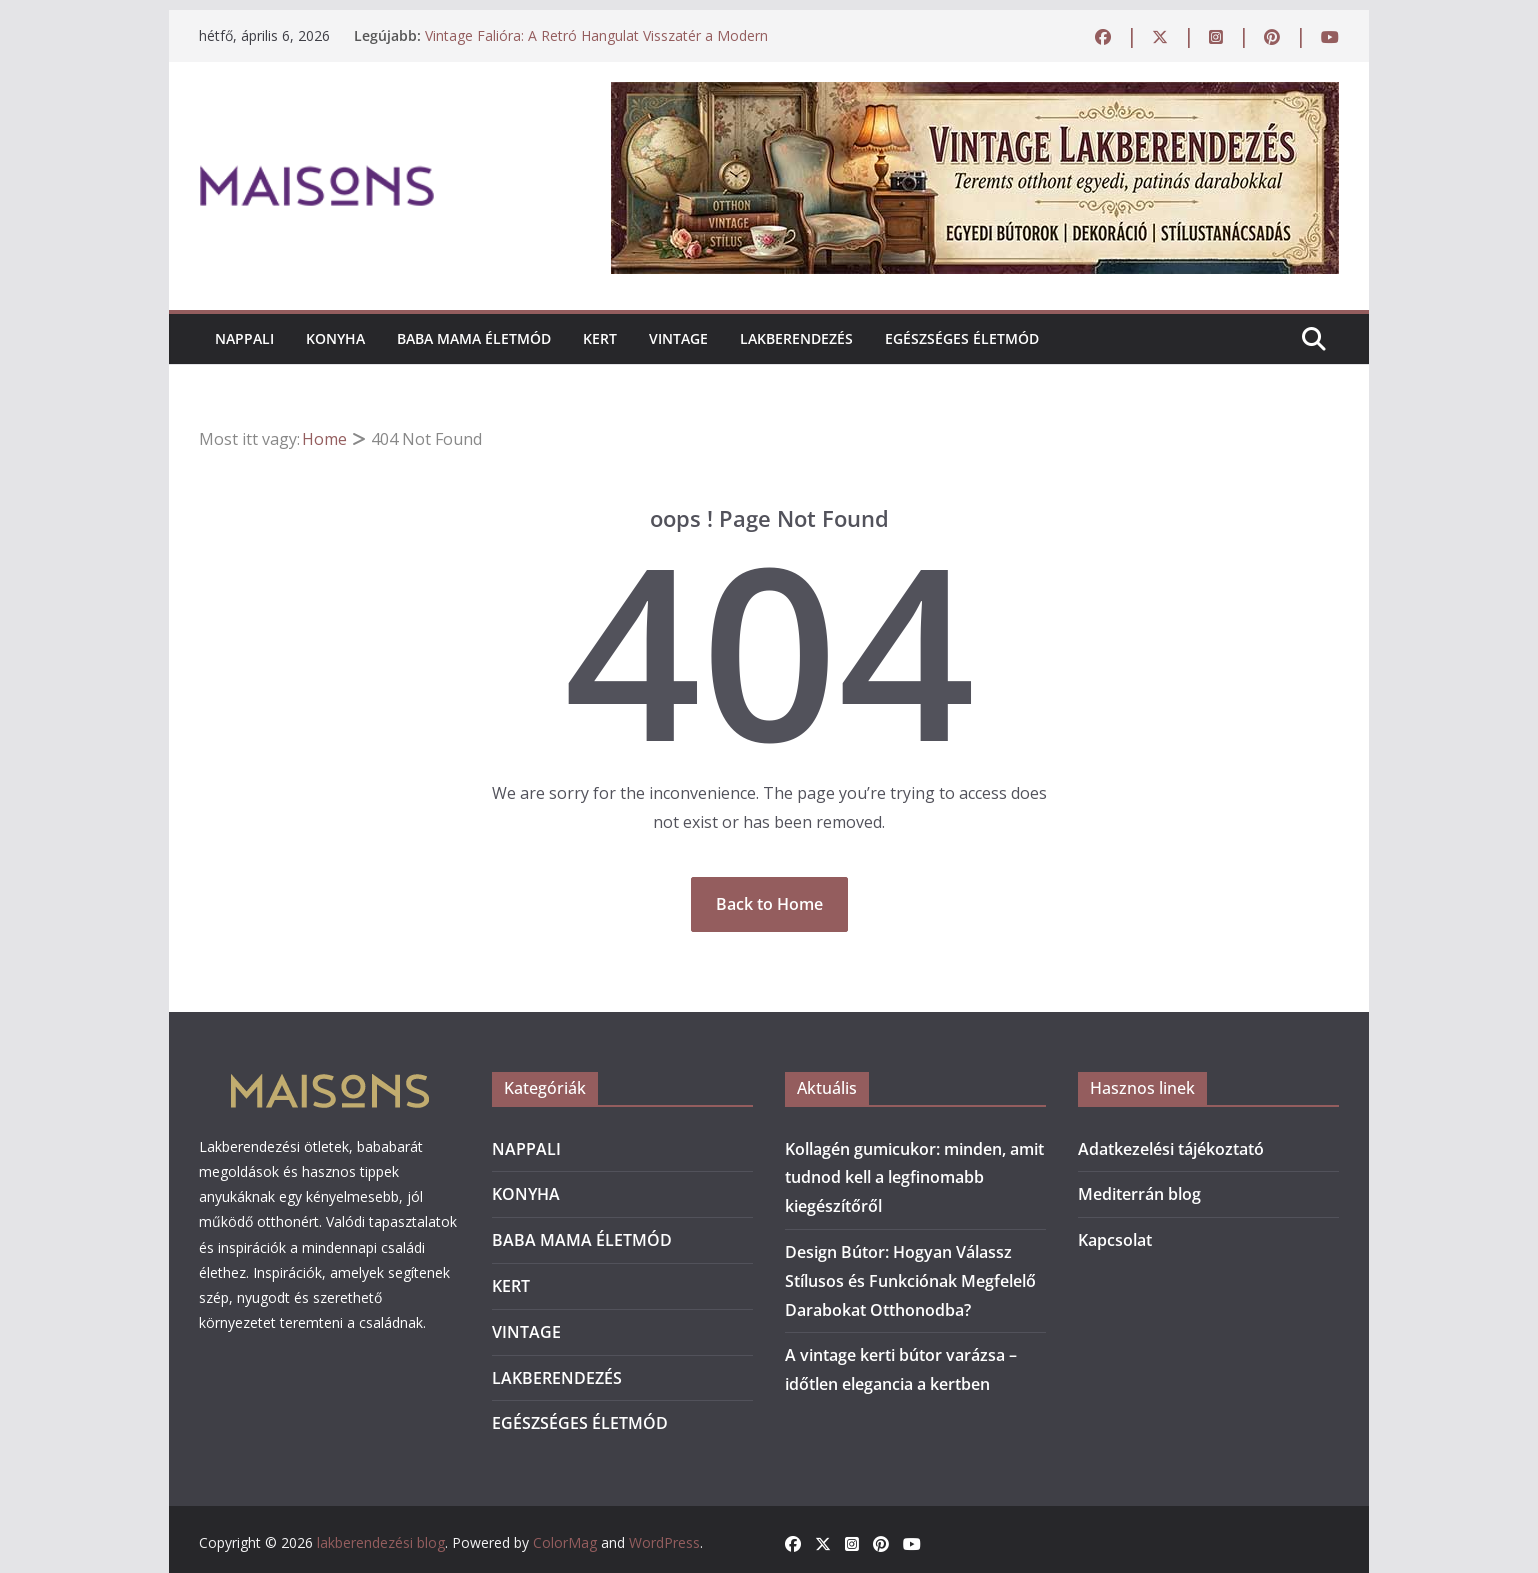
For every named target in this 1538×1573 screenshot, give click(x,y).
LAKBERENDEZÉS (796, 338)
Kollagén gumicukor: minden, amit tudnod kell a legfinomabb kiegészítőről (914, 1178)
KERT (600, 338)
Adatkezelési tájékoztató (1171, 1149)
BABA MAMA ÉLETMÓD (474, 338)
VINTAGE (678, 338)
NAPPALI (244, 338)
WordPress (664, 1542)
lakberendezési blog (381, 1542)
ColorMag (565, 1542)
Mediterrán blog (1139, 1194)
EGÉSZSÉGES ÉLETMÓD (962, 338)
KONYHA (335, 338)
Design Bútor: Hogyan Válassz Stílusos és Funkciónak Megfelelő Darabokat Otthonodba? (910, 1281)
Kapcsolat (1115, 1240)
